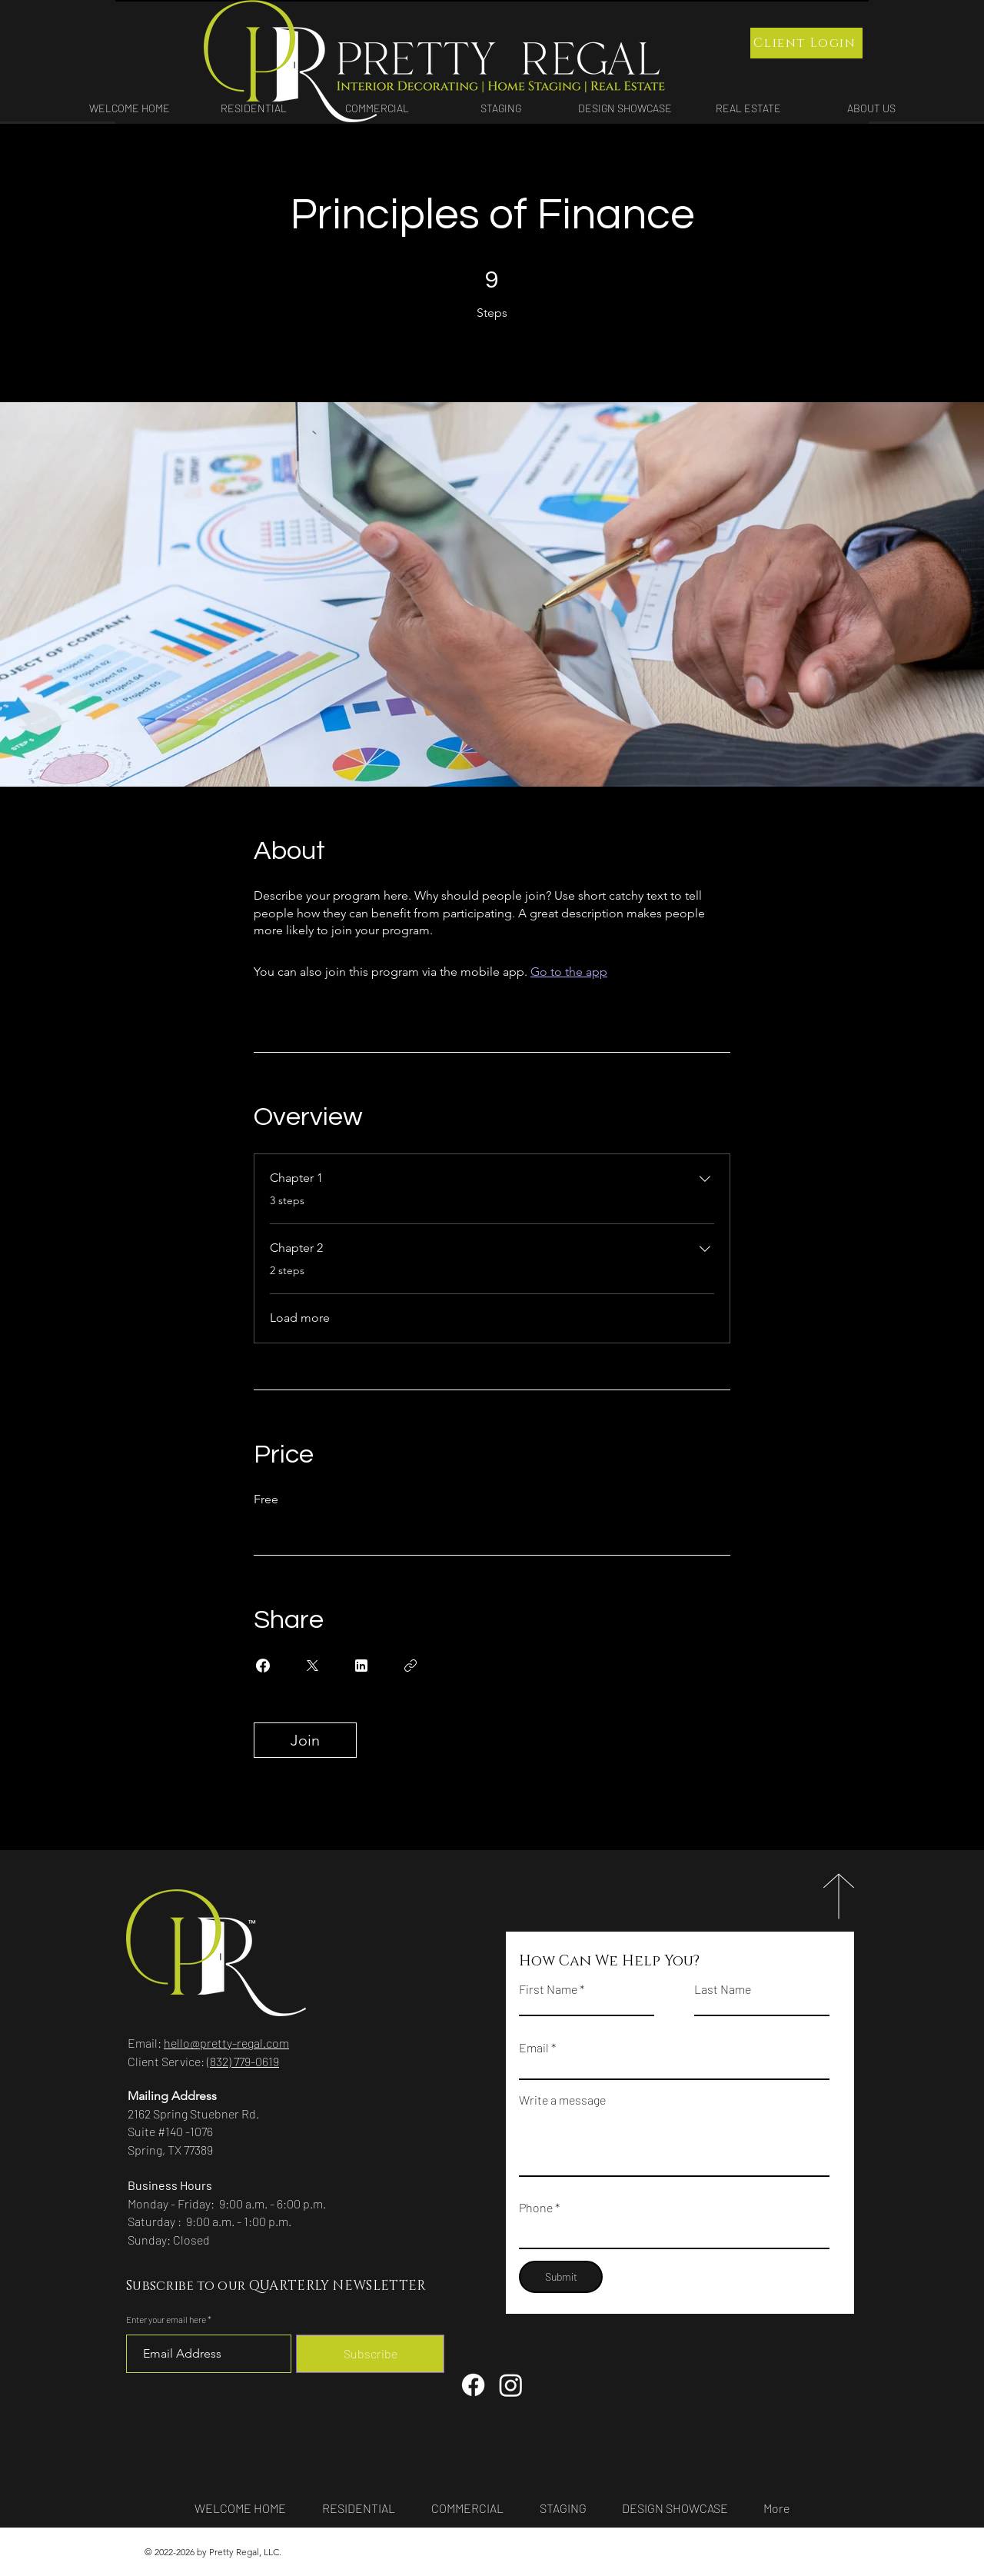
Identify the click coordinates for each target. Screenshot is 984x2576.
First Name (548, 1989)
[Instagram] (511, 2385)
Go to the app (568, 971)
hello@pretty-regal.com (226, 2042)
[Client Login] (806, 43)
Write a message (562, 2100)
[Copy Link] (410, 1665)
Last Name (722, 1989)
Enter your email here (166, 2319)
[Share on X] (312, 1665)
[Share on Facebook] (263, 1665)
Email (534, 2048)
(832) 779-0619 (243, 2061)
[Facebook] (473, 2385)
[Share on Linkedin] (361, 1665)
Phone (536, 2208)
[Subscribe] (370, 2354)
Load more (300, 1317)
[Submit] (561, 2277)
